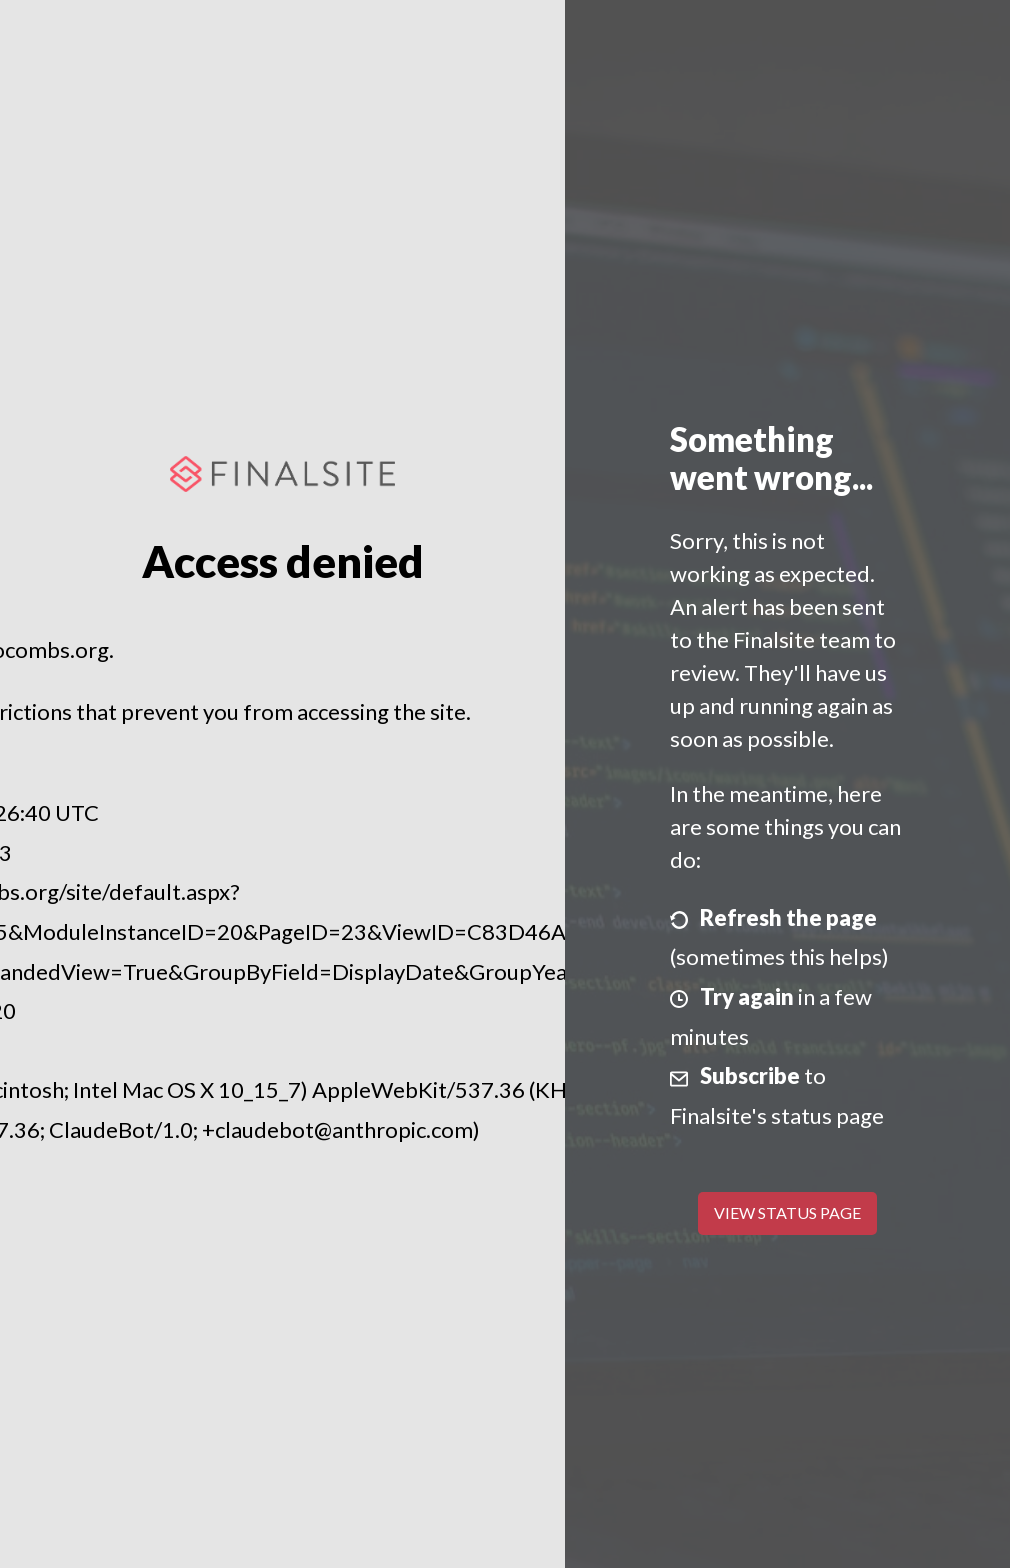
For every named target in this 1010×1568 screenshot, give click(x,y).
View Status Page (787, 1212)
